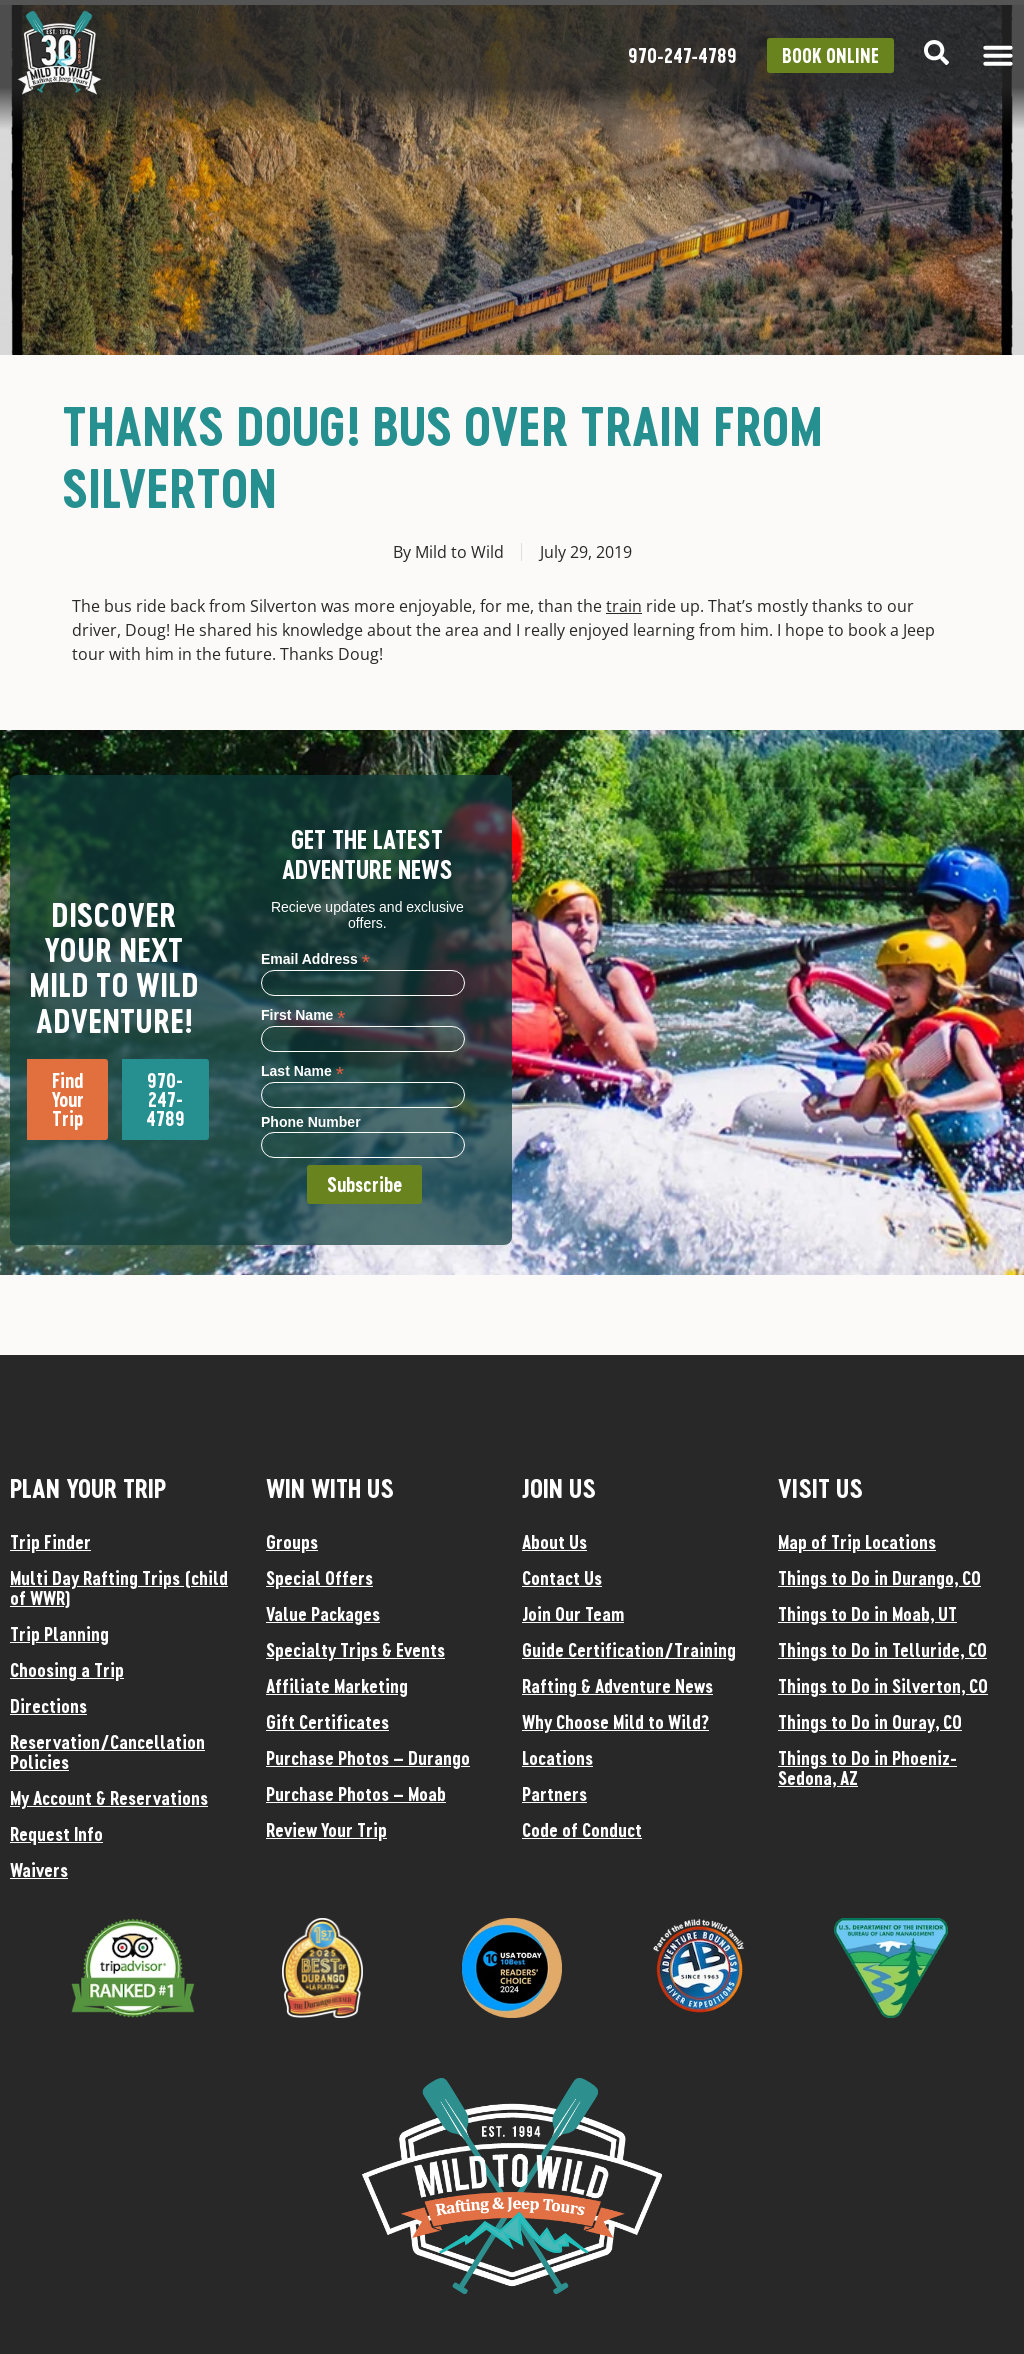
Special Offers (319, 1578)
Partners (554, 1794)
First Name (303, 1014)
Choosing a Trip (67, 1670)
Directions (48, 1706)
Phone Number (311, 1122)
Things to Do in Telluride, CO (882, 1650)
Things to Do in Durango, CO (879, 1578)
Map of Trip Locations (857, 1542)
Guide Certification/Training (629, 1650)
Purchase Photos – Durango (368, 1758)
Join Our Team (573, 1614)
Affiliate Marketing (337, 1686)
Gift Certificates (327, 1722)
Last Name (302, 1070)
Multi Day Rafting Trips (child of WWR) (119, 1588)
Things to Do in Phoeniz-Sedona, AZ (867, 1768)
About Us (554, 1542)
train (624, 606)
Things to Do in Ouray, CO (870, 1722)
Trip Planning (59, 1634)
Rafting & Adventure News (617, 1686)
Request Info (56, 1834)
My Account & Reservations (109, 1798)
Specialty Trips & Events (355, 1650)
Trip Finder (50, 1542)
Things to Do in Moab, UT (867, 1614)
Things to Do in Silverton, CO (883, 1686)
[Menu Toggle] (998, 55)
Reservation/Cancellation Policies (107, 1752)
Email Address (315, 958)
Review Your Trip (326, 1830)
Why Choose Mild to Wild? (615, 1722)
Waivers (39, 1870)
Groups (292, 1542)
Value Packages (323, 1614)
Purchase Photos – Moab (356, 1794)
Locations (557, 1758)
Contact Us (562, 1578)
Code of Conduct (582, 1830)
